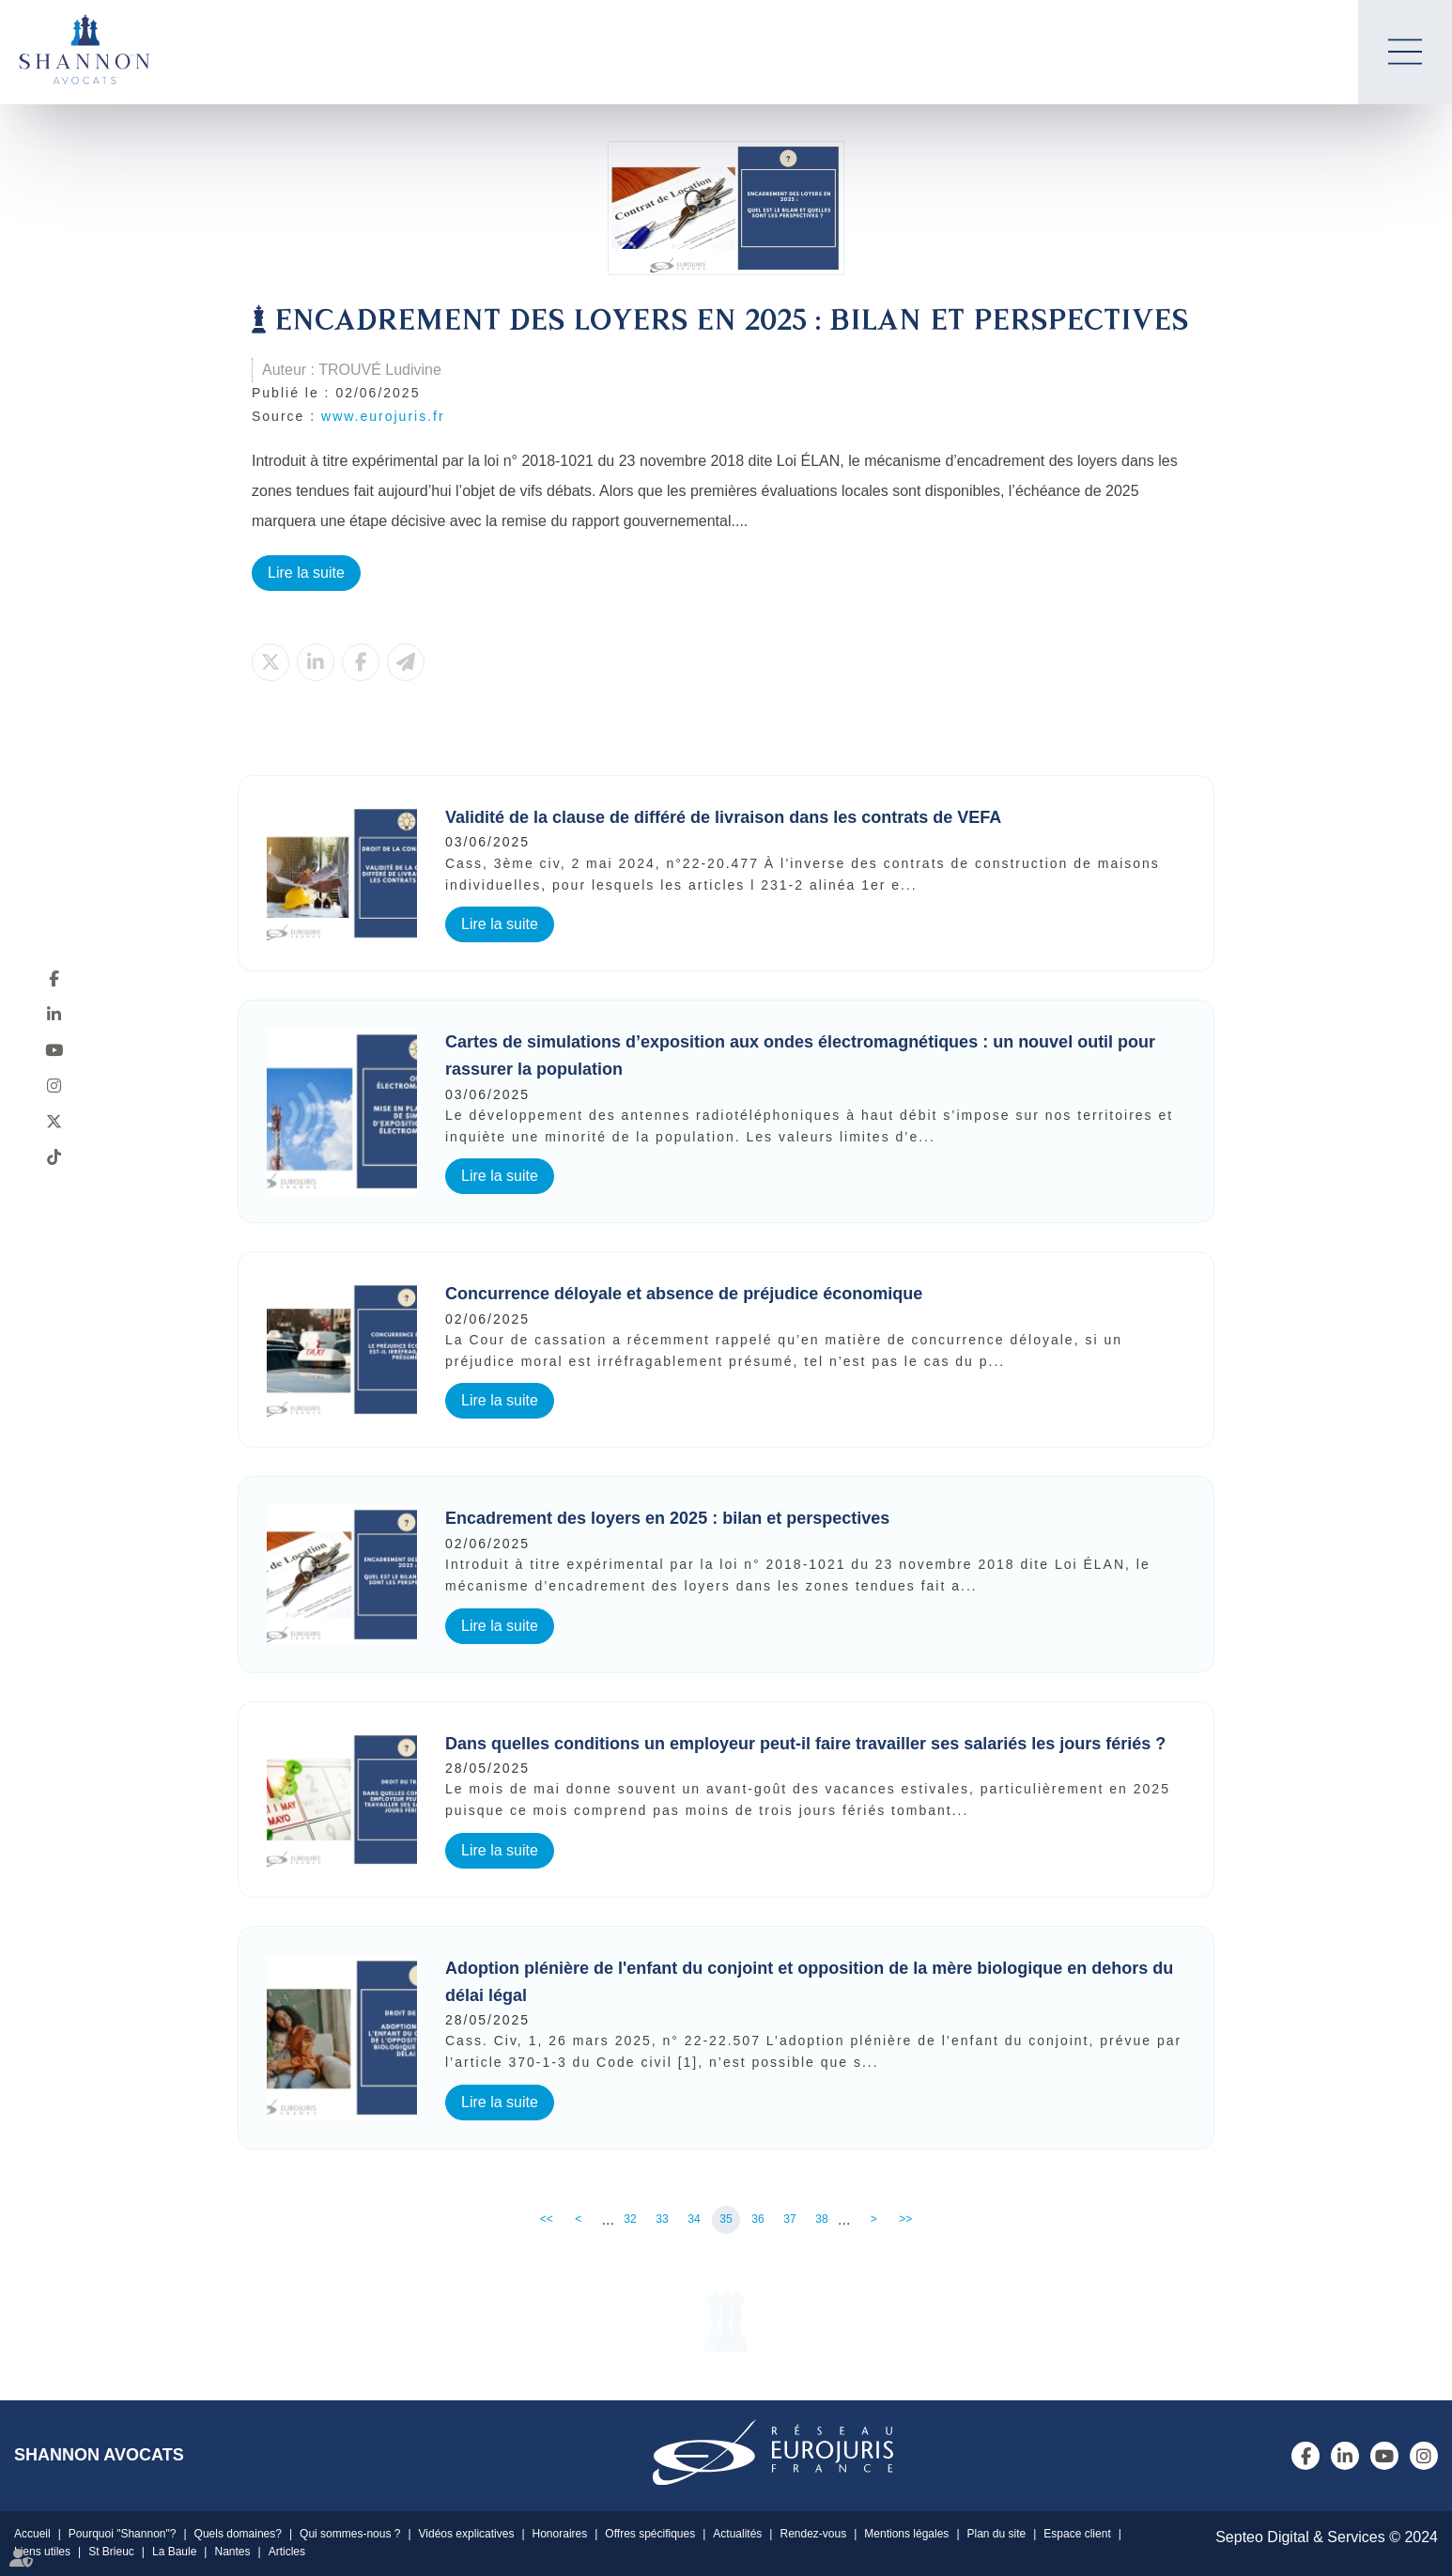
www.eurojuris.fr (383, 416)
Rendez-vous (813, 2533)
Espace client (1076, 2533)
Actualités (737, 2533)
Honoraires (560, 2533)
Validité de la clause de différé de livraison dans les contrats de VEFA (723, 817)
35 (725, 2219)
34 (693, 2219)
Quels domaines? (238, 2533)
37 (789, 2219)
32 (630, 2219)
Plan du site (997, 2533)
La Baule (174, 2551)
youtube (54, 1049)
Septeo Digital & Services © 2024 (1326, 2537)
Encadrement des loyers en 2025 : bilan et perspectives (667, 1518)
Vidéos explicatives (467, 2533)
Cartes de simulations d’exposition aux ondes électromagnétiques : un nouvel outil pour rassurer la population (800, 1055)
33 (662, 2219)
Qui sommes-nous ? (350, 2533)
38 (821, 2219)
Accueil (32, 2533)
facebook (54, 978)
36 (757, 2219)
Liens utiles (42, 2551)
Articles (287, 2551)
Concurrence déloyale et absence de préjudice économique (683, 1293)
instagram (54, 1085)
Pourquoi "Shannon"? (123, 2533)
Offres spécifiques (650, 2533)
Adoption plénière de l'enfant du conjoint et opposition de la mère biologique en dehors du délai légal (809, 1982)
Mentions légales (906, 2533)
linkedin (54, 1014)
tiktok (54, 1156)
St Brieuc (111, 2551)
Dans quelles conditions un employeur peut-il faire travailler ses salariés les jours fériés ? (805, 1743)
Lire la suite (306, 573)
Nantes (232, 2551)
